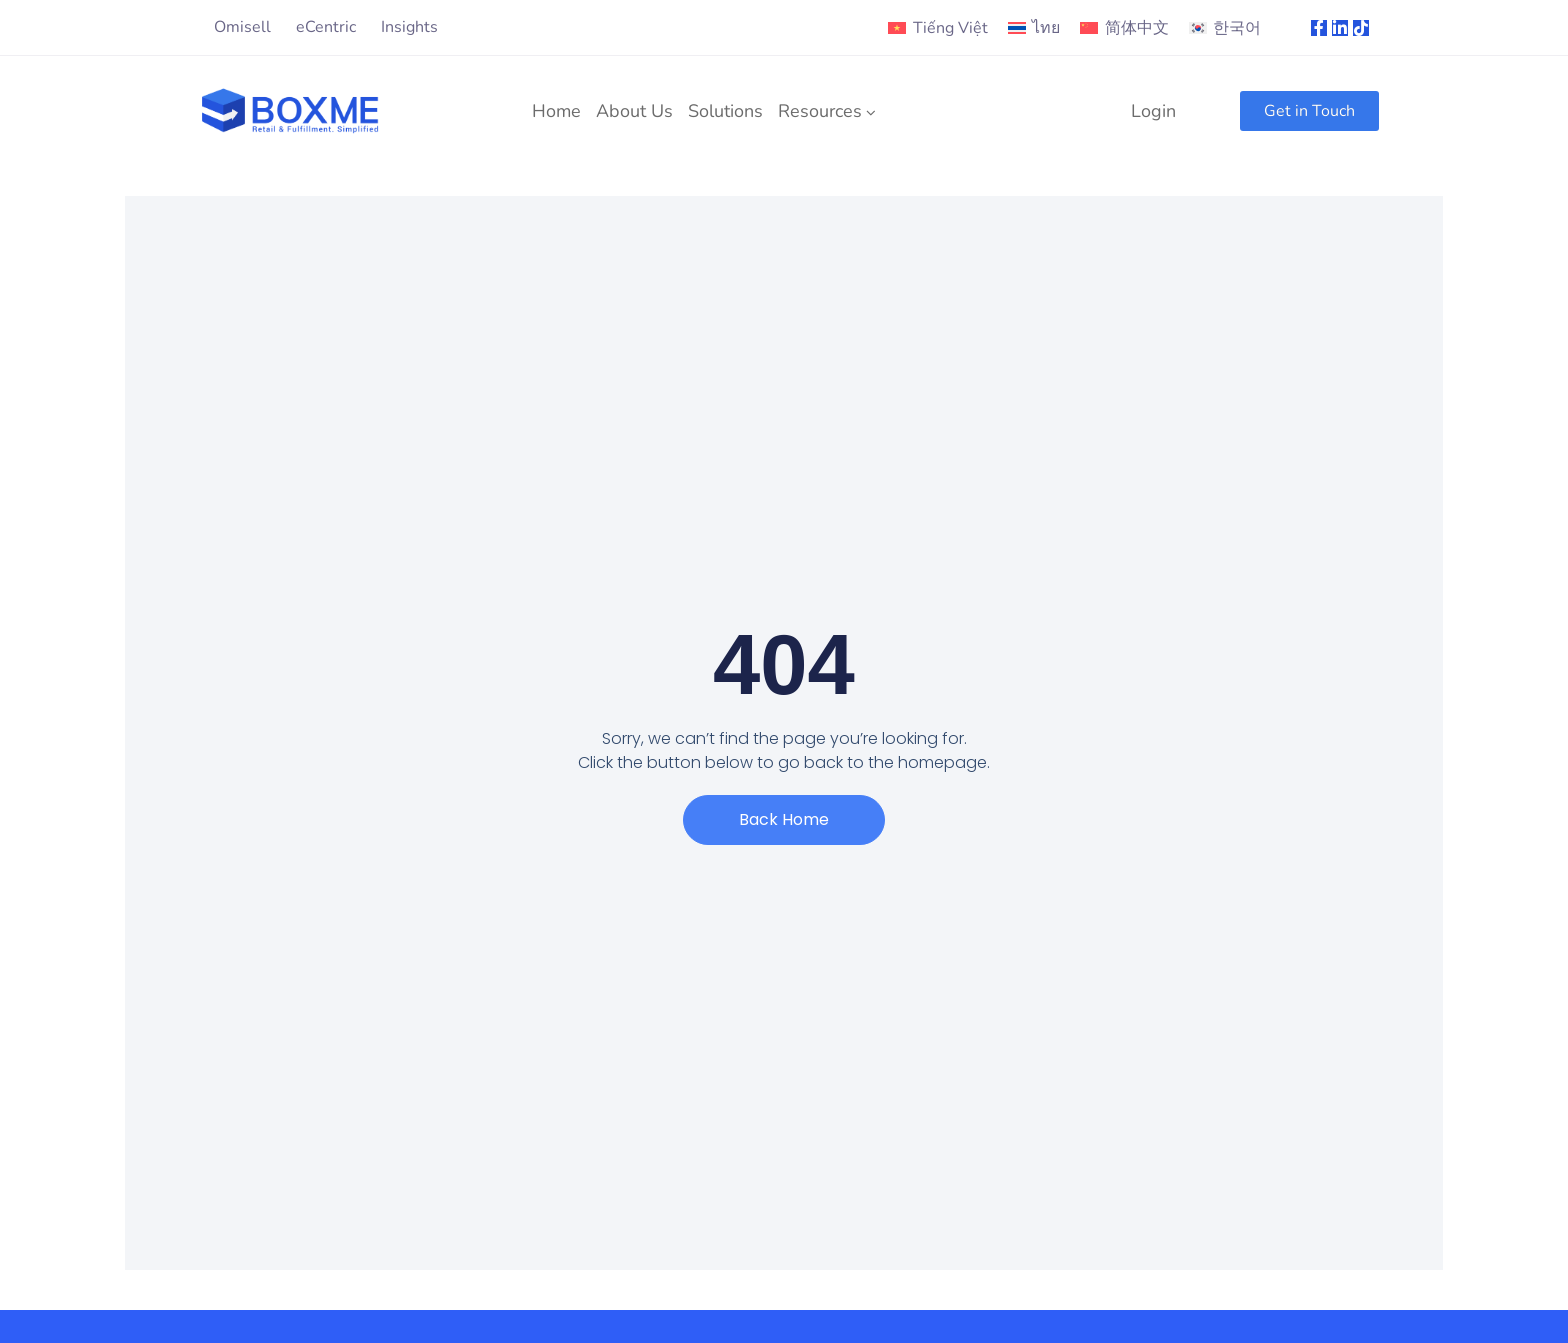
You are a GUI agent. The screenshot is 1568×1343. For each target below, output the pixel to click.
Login (1153, 111)
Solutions (725, 111)
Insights (409, 27)
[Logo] (290, 111)
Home (556, 111)
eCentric (326, 27)
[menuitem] (937, 28)
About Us (634, 111)
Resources (820, 111)
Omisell (242, 27)
